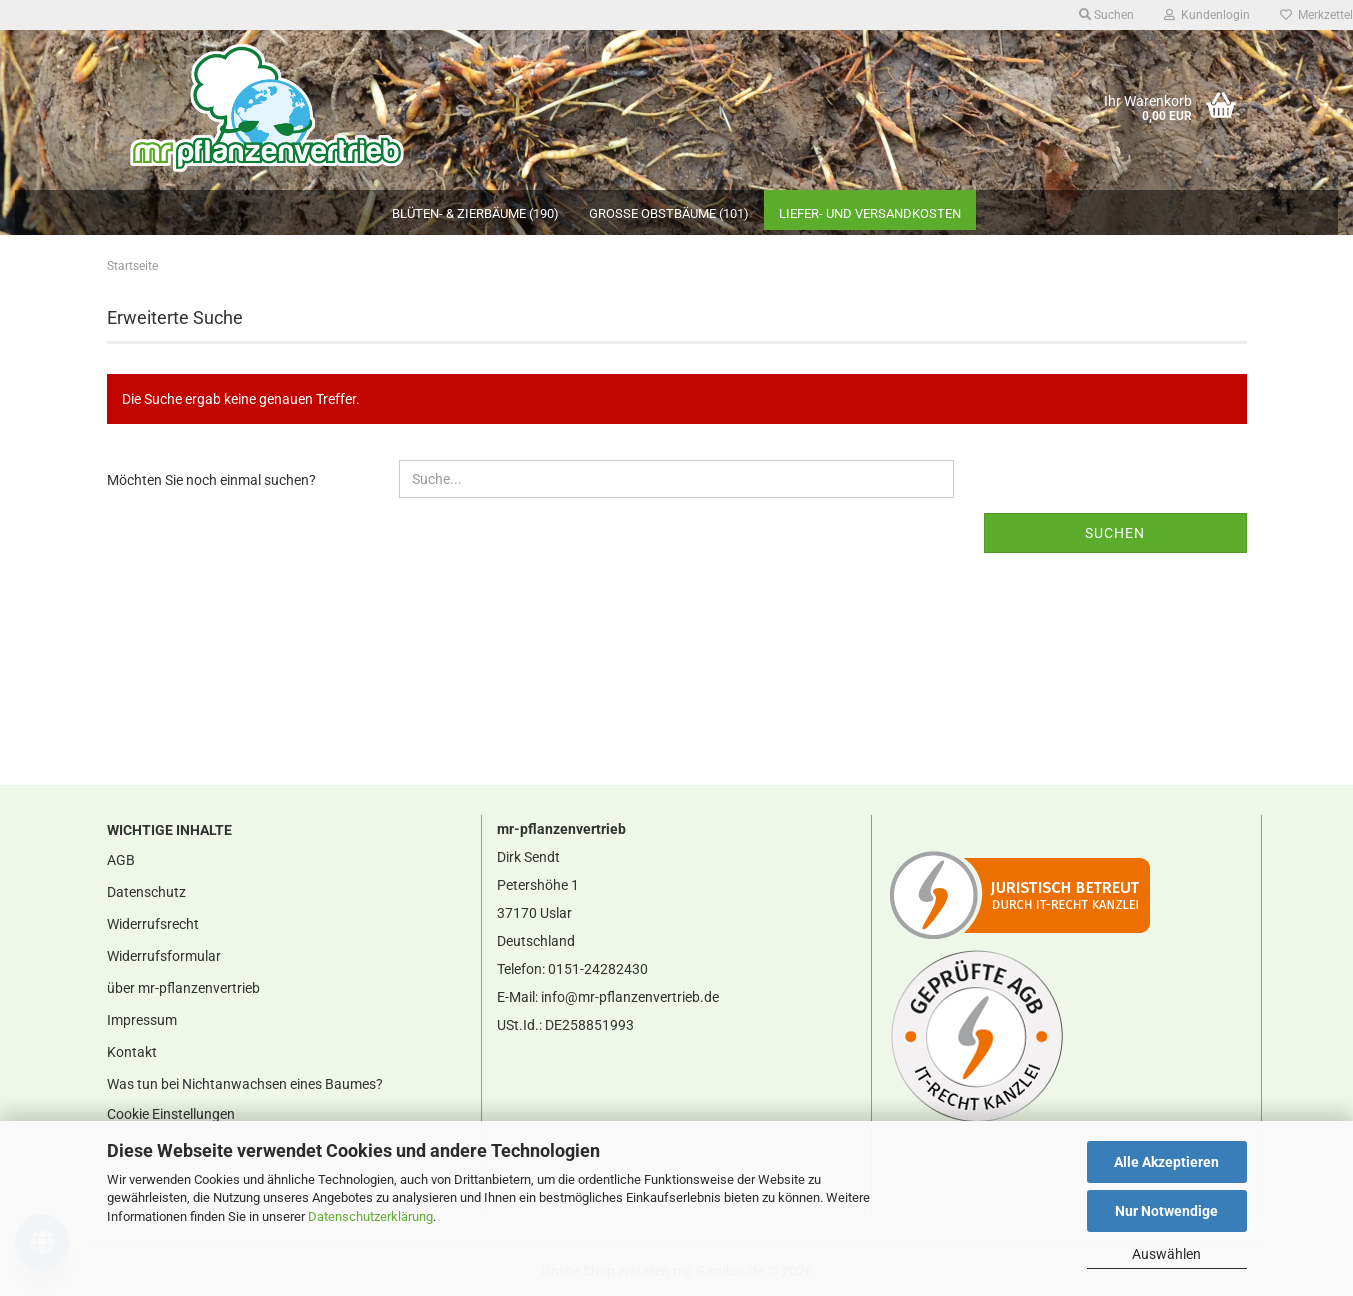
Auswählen (1166, 1254)
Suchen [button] (1106, 15)
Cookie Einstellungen (171, 1114)
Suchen (1115, 533)
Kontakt (132, 1052)
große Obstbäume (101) (669, 213)
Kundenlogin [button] (1207, 15)
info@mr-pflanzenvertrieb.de (630, 997)
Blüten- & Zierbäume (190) (475, 213)
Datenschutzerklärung (370, 1216)
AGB (121, 860)
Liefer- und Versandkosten (870, 213)
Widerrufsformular (164, 956)
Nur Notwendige (1166, 1211)
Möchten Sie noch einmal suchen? (211, 480)
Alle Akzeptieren (1166, 1162)
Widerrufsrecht (153, 924)
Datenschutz (146, 892)
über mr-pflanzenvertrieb (183, 988)
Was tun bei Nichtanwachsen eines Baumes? (245, 1084)
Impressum (142, 1020)
